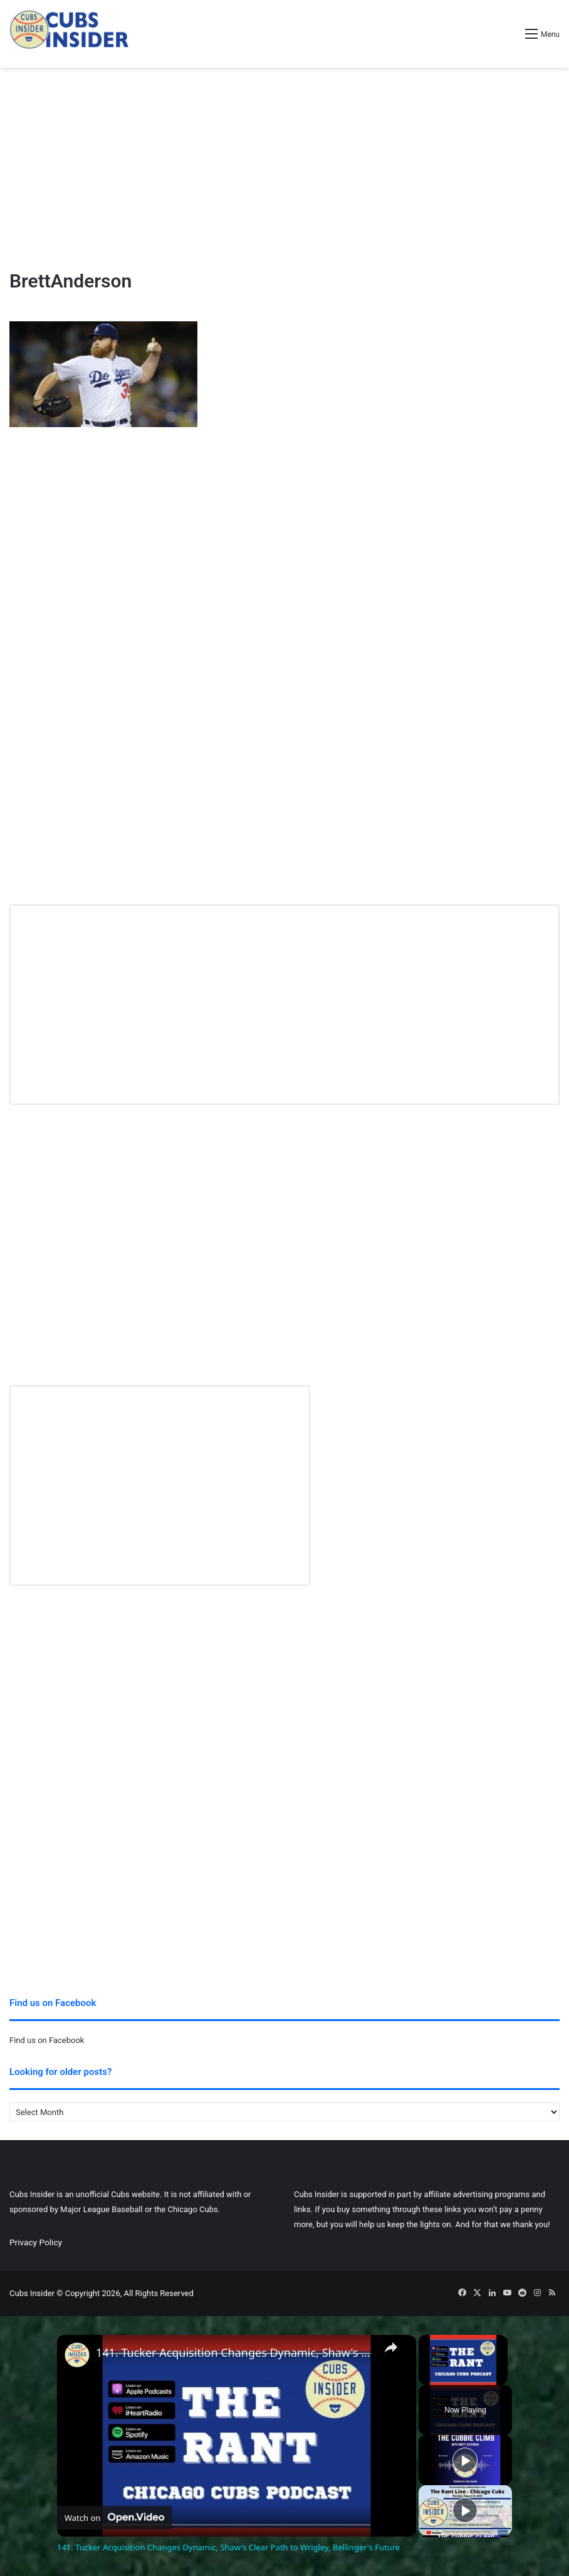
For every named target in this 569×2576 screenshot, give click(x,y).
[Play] (465, 2460)
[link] (77, 2354)
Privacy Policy (35, 2242)
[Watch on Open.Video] (114, 2518)
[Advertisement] (284, 168)
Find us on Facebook (46, 2040)
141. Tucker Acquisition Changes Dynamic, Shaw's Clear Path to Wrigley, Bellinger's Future (234, 2352)
